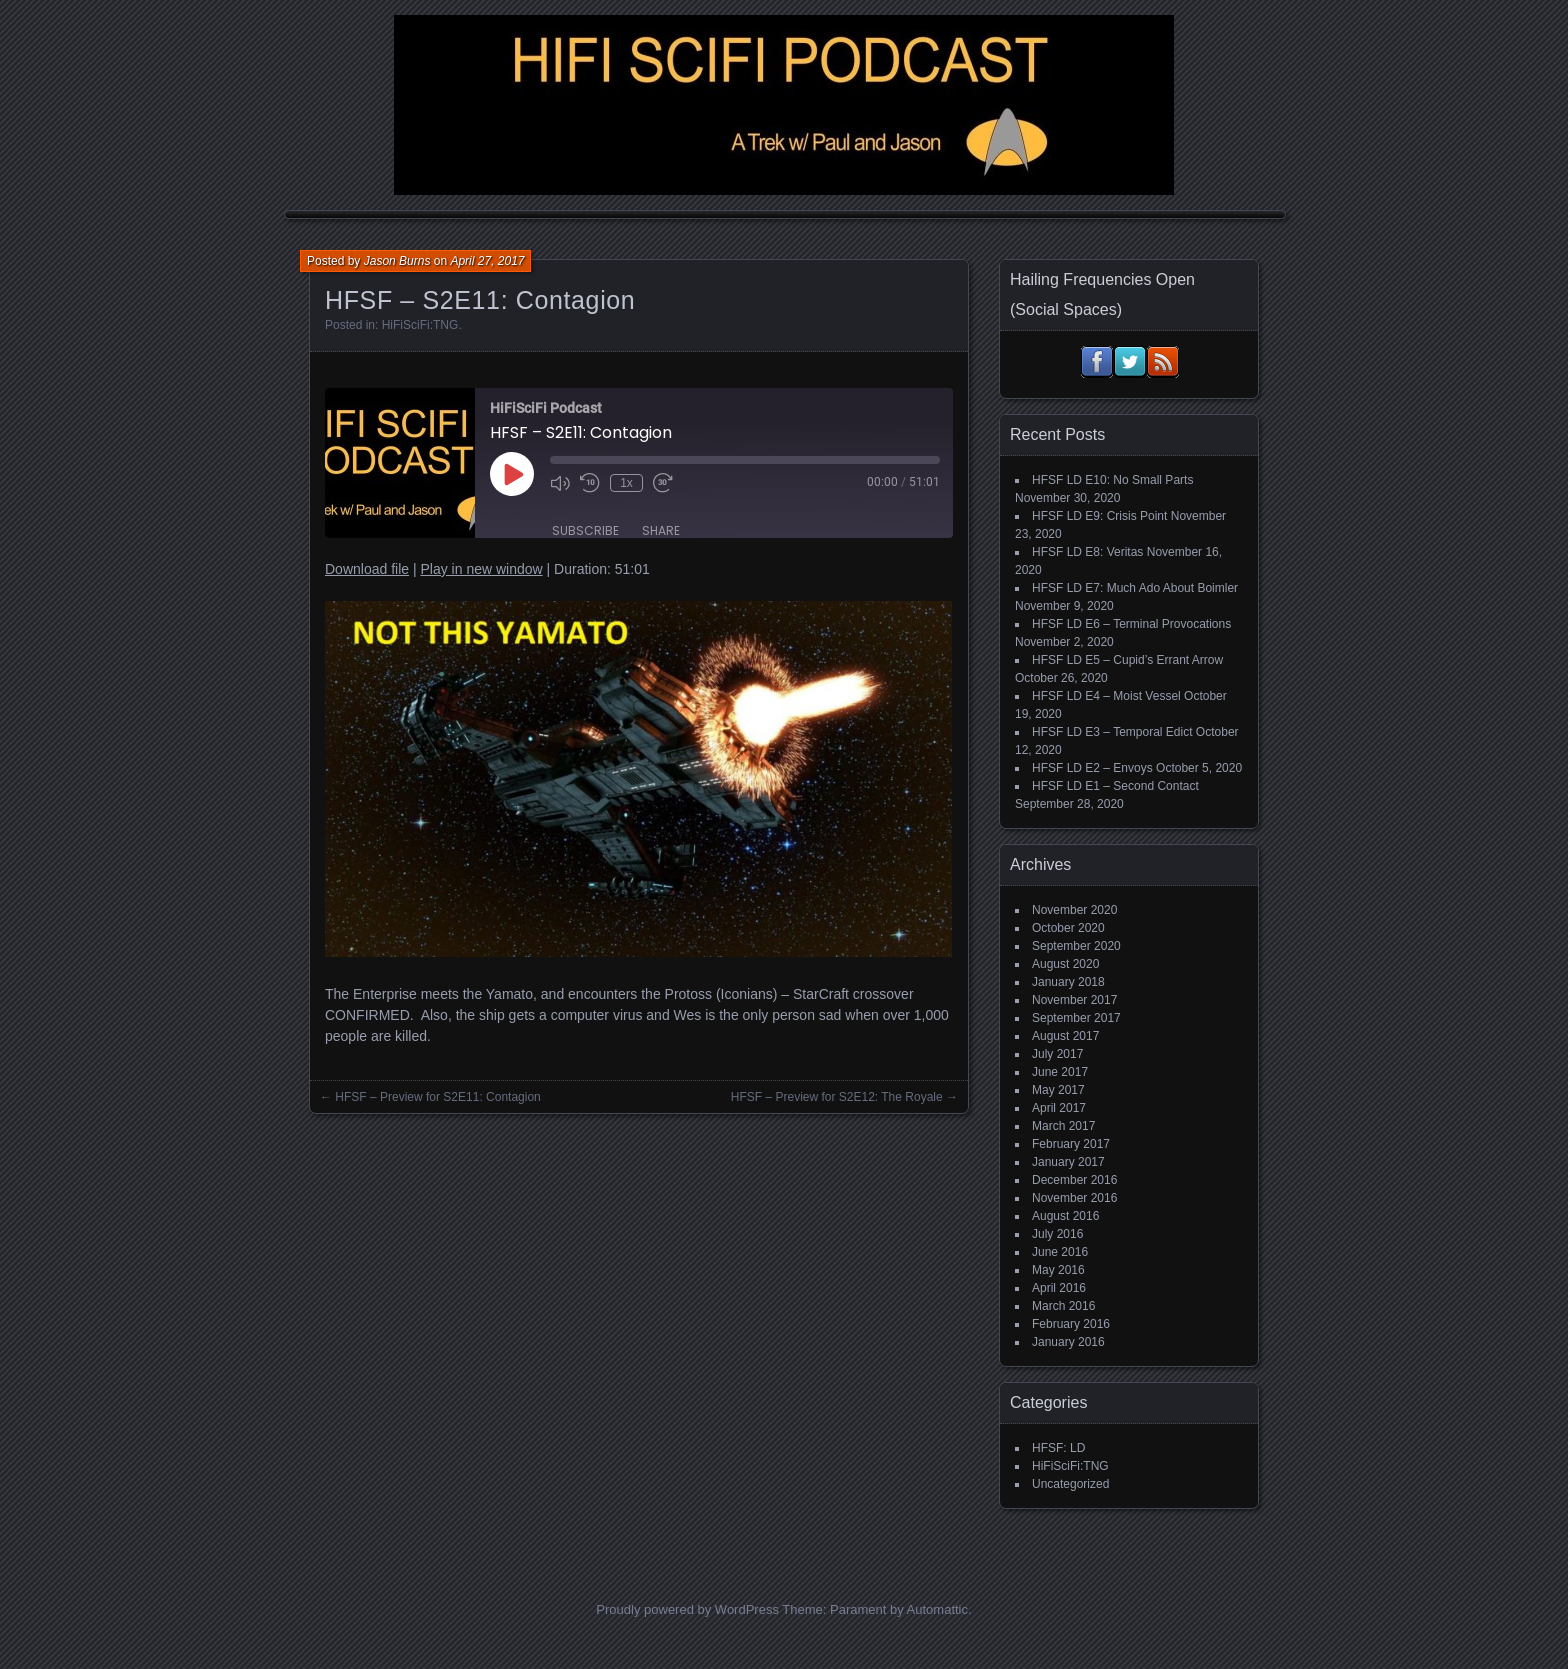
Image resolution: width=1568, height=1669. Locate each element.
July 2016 (1057, 1234)
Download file (367, 569)
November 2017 (1074, 1000)
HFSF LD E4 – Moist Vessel (1106, 696)
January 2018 (1068, 982)
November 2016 (1074, 1198)
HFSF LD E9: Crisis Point (1099, 516)
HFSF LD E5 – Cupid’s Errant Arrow (1127, 660)
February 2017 (1071, 1144)
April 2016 (1059, 1288)
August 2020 (1065, 964)
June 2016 (1060, 1252)
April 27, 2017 (487, 261)
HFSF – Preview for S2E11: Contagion (437, 1097)
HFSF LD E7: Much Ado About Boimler (1135, 588)
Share (661, 530)
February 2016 (1071, 1324)
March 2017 (1063, 1126)
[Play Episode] (512, 474)
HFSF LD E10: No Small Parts (1112, 480)
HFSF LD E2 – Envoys (1092, 768)
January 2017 (1068, 1162)
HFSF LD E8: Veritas (1087, 552)
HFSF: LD (1058, 1448)
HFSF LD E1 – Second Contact (1115, 786)
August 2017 (1065, 1036)
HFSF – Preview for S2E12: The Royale (837, 1097)
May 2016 (1058, 1270)
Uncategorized (1070, 1484)
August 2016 (1065, 1216)
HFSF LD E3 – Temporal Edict (1112, 732)
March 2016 (1063, 1306)
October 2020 (1068, 928)
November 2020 (1074, 910)
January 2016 (1068, 1342)
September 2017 (1076, 1018)
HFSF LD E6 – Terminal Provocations (1131, 624)
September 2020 (1076, 946)
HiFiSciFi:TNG (420, 325)
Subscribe (585, 530)
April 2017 (1059, 1108)
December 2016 (1074, 1180)
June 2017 (1060, 1072)
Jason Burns (397, 261)
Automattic (937, 1609)
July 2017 (1057, 1054)
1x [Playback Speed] (626, 483)
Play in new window (481, 569)
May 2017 (1058, 1090)
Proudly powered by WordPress (687, 1609)
